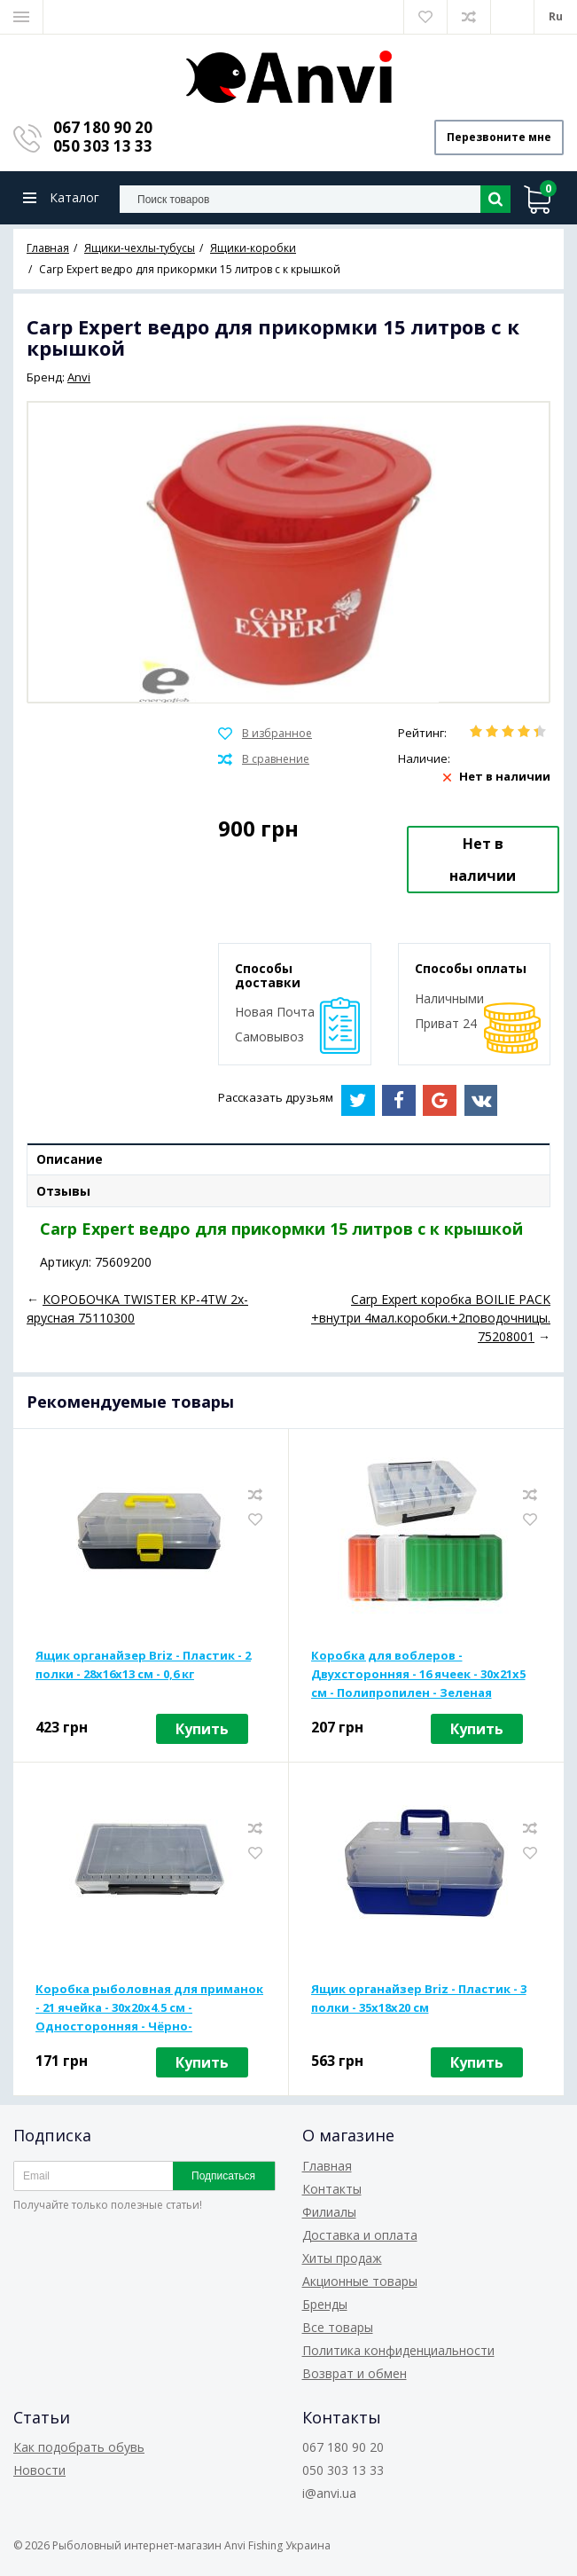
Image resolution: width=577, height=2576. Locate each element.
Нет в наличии (482, 859)
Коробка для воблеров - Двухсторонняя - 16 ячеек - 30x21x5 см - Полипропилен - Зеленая (418, 1673)
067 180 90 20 (102, 127)
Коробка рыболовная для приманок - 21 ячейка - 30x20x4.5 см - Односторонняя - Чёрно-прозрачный (149, 2008)
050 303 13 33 (102, 146)
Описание (69, 1159)
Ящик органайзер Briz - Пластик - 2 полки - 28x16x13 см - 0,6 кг (143, 1664)
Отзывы (63, 1190)
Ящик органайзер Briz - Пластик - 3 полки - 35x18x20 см (418, 1998)
